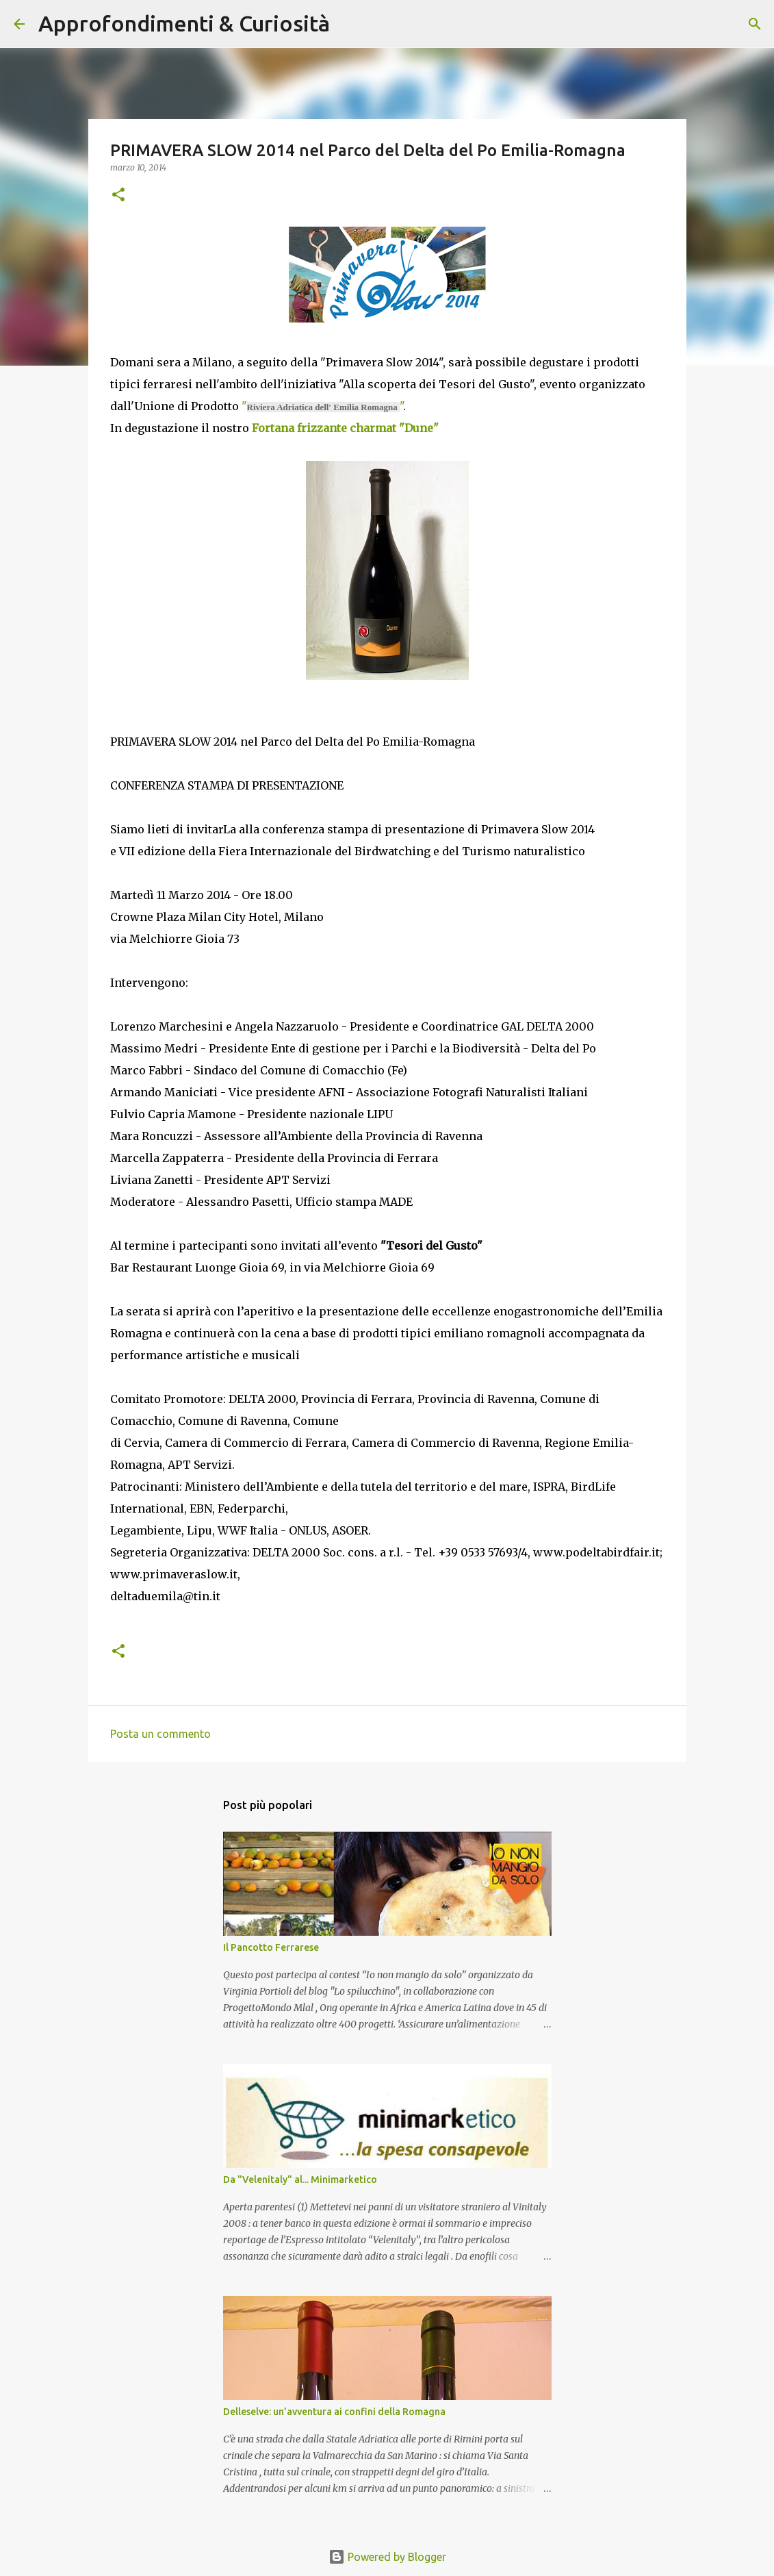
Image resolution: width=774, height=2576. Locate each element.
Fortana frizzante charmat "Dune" (345, 428)
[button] (118, 195)
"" (323, 406)
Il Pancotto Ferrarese (271, 1947)
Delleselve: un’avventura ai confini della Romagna (334, 2411)
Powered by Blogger (387, 2557)
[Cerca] (349, 24)
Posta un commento (160, 1734)
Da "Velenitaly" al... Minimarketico (300, 2179)
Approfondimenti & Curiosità (184, 23)
